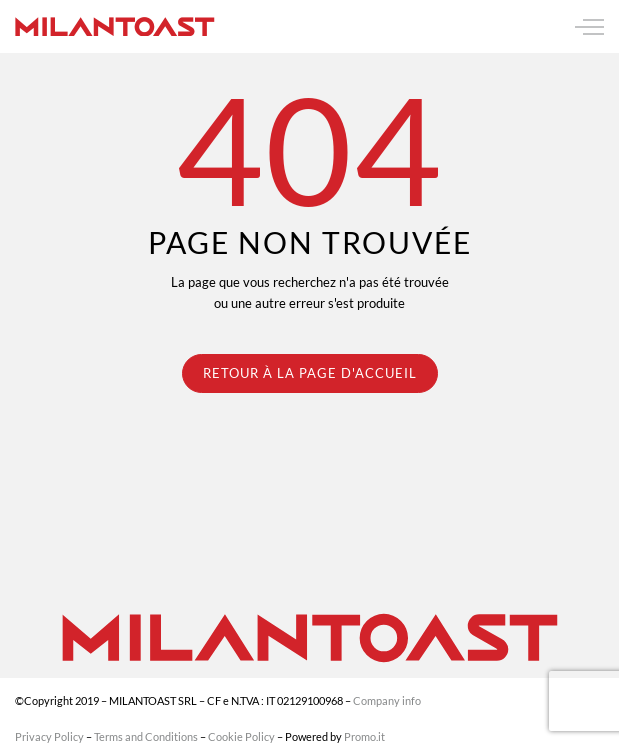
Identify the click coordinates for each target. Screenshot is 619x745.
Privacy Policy (49, 736)
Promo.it (364, 736)
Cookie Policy (241, 736)
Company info (387, 700)
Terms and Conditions (146, 736)
